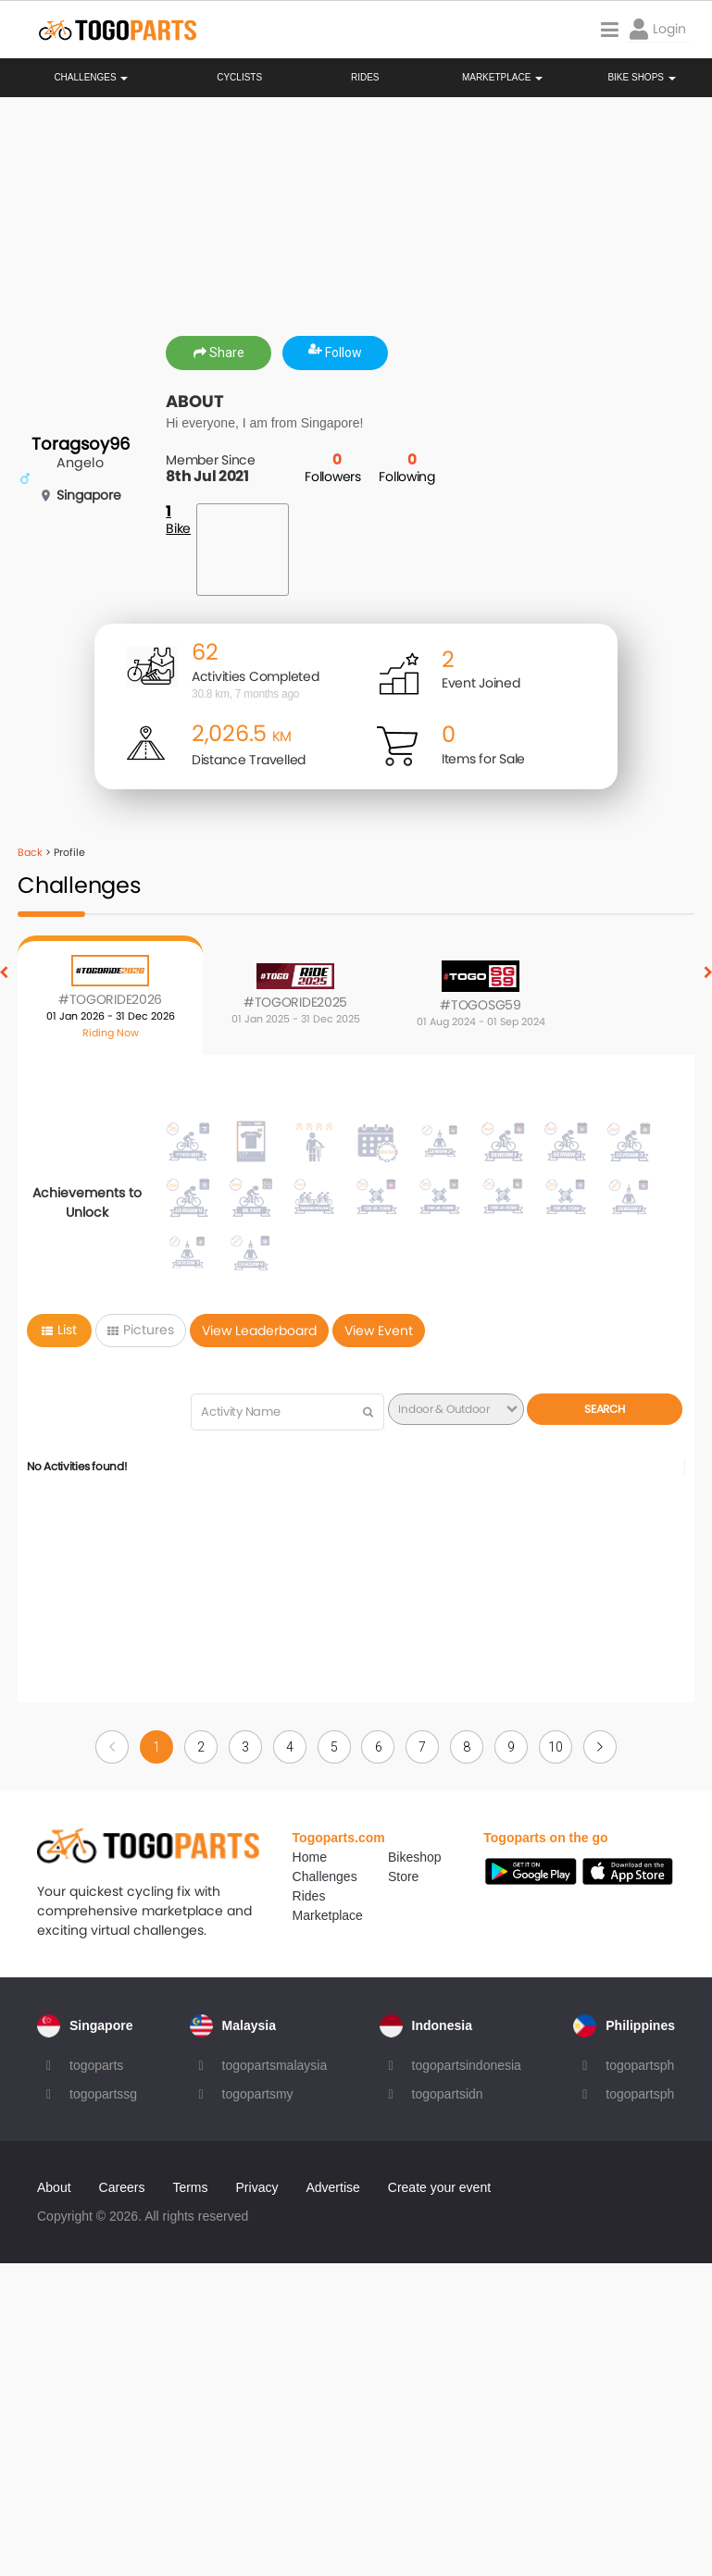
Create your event (439, 2187)
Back (30, 852)
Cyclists (239, 78)
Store (403, 1876)
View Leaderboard (259, 1330)
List (59, 1329)
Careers (122, 2187)
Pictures (140, 1329)
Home (310, 1857)
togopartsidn (447, 2094)
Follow (335, 352)
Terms (189, 2187)
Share (219, 352)
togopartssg (103, 2094)
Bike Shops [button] (641, 78)
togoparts (96, 2065)
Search (604, 1409)
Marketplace (328, 1915)
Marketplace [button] (502, 78)
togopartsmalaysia (275, 2065)
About (54, 2187)
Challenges (91, 78)
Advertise (332, 2187)
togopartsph (640, 2065)
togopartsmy (258, 2094)
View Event (378, 1330)
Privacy (257, 2187)
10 (555, 1747)
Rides (365, 78)
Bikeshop (415, 1857)
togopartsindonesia (466, 2065)
